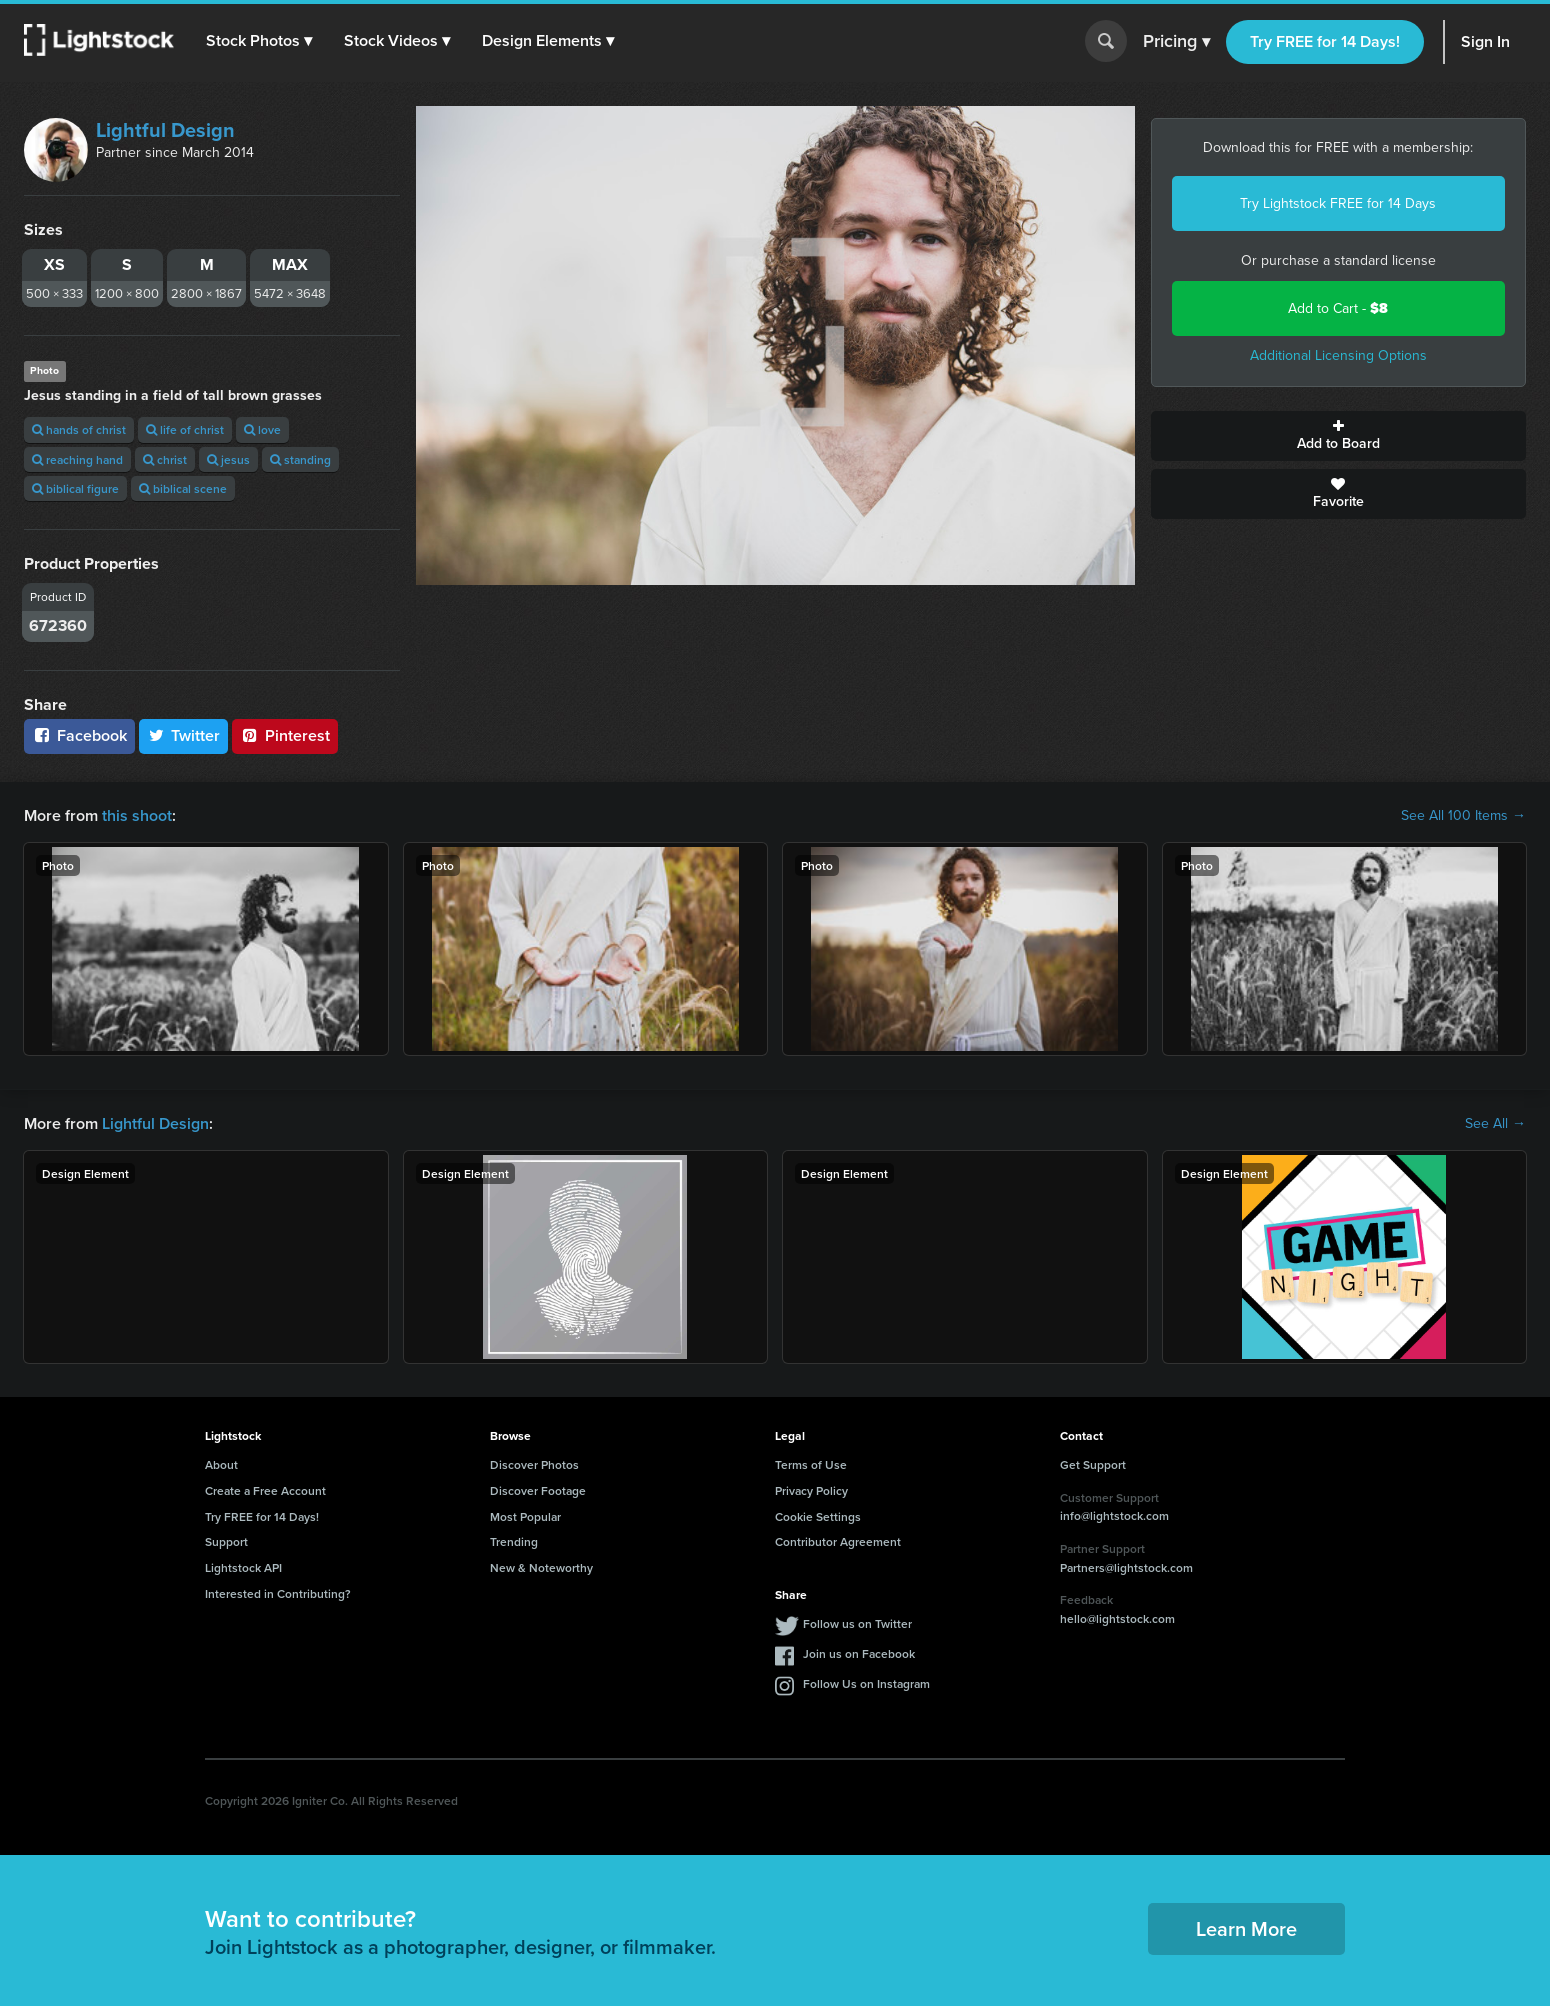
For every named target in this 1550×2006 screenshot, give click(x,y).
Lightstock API (243, 1567)
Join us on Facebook (859, 1653)
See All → (1495, 1124)
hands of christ (79, 429)
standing (300, 459)
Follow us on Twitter (857, 1623)
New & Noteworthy (541, 1567)
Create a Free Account (265, 1490)
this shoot (137, 815)
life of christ (185, 429)
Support (226, 1541)
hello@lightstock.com (1117, 1618)
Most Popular (525, 1516)
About (221, 1464)
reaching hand (77, 459)
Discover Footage (538, 1490)
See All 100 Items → (1463, 816)
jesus (228, 459)
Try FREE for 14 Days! (1325, 41)
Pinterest (285, 735)
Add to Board (1339, 436)
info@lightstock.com (1114, 1515)
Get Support (1093, 1464)
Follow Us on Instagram (866, 1683)
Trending (514, 1541)
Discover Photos (534, 1464)
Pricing (1176, 42)
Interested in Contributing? (278, 1593)
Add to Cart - (1338, 308)
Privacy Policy (811, 1490)
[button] (259, 41)
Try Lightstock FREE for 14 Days (1338, 203)
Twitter (184, 735)
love (262, 429)
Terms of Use (811, 1464)
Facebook (79, 735)
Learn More (1246, 1928)
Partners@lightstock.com (1126, 1567)
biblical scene (183, 488)
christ (165, 459)
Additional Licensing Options (1338, 355)
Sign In (1485, 41)
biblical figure (75, 488)
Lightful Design (165, 130)
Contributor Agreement (838, 1541)
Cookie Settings (818, 1516)
